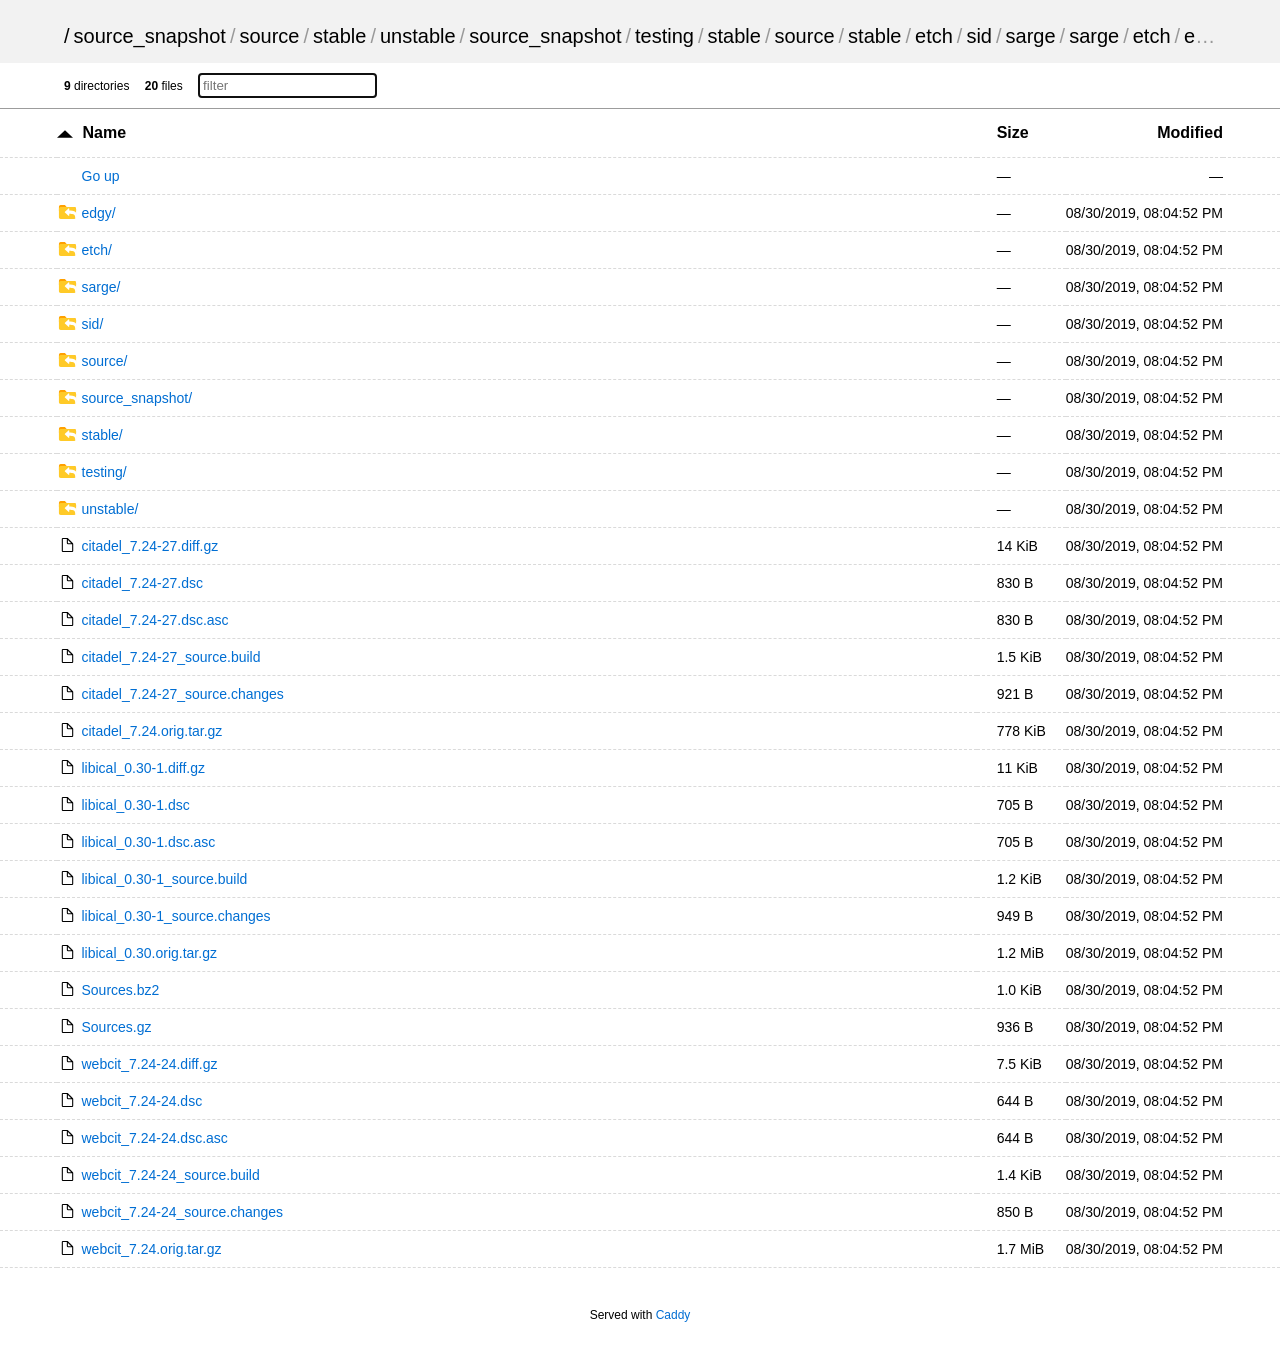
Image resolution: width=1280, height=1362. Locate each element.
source (269, 36)
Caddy (673, 1315)
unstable (418, 36)
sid (979, 36)
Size (1013, 132)
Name (104, 132)
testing (664, 36)
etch (934, 36)
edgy (1205, 36)
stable (339, 36)
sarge (1031, 36)
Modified (1190, 132)
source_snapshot (150, 36)
